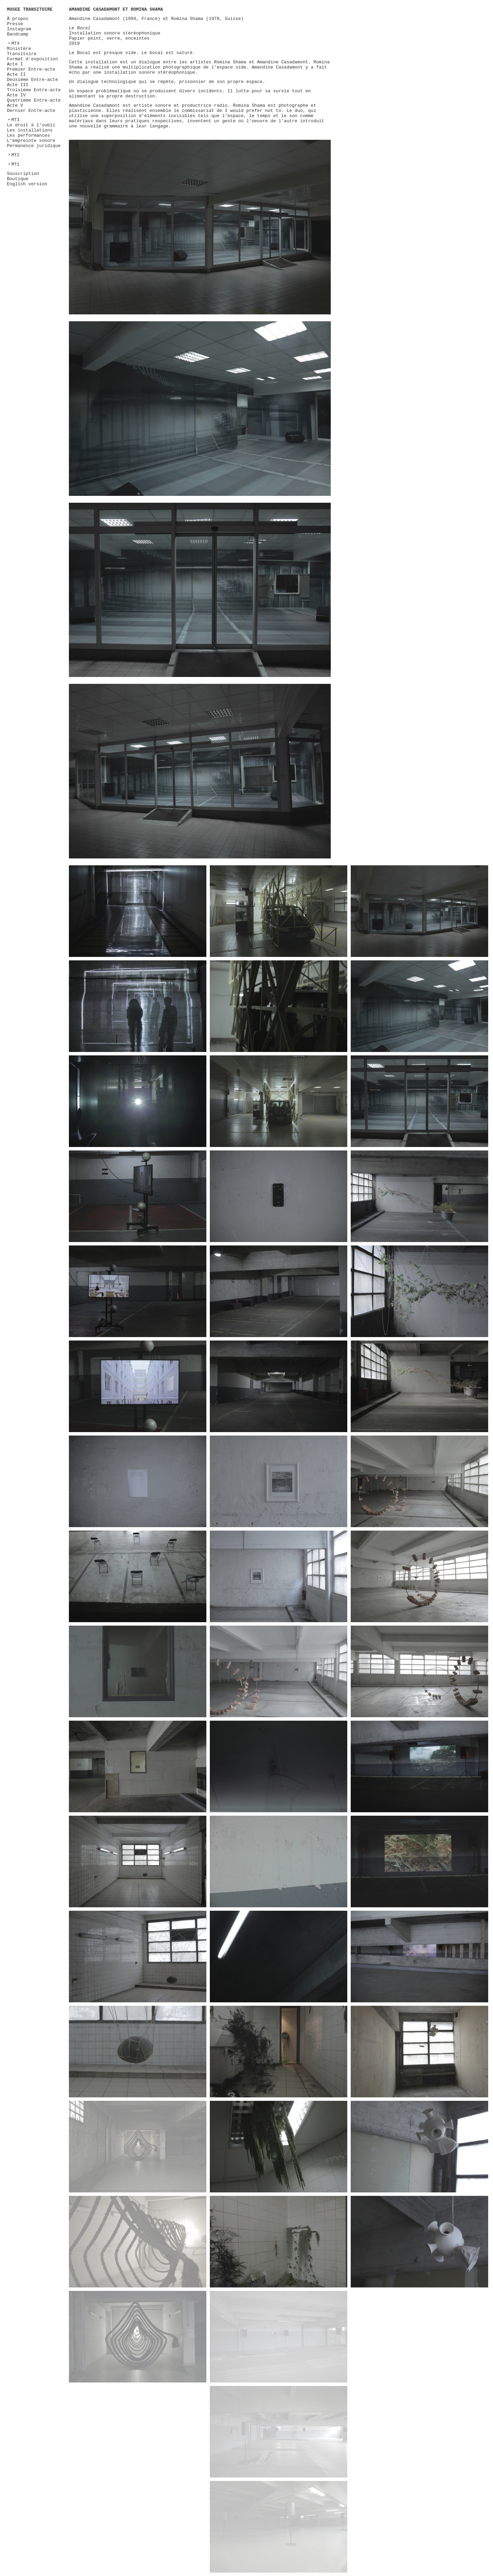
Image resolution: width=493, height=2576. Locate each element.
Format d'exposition (32, 59)
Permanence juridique (34, 145)
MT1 (15, 164)
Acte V (15, 105)
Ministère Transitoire (22, 51)
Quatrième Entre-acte (34, 100)
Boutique (17, 178)
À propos (17, 18)
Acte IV (16, 95)
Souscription (23, 173)
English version (27, 184)
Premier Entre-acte (31, 69)
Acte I (15, 64)
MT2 (15, 155)
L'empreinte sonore (31, 140)
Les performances (28, 135)
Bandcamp (17, 34)
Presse (15, 24)
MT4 (15, 43)
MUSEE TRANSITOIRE (30, 9)
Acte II (16, 74)
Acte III (17, 84)
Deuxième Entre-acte (32, 79)
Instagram (19, 29)
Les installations (30, 130)
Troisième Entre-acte (34, 90)
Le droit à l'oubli (31, 125)
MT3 (15, 120)
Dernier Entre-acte (31, 110)
